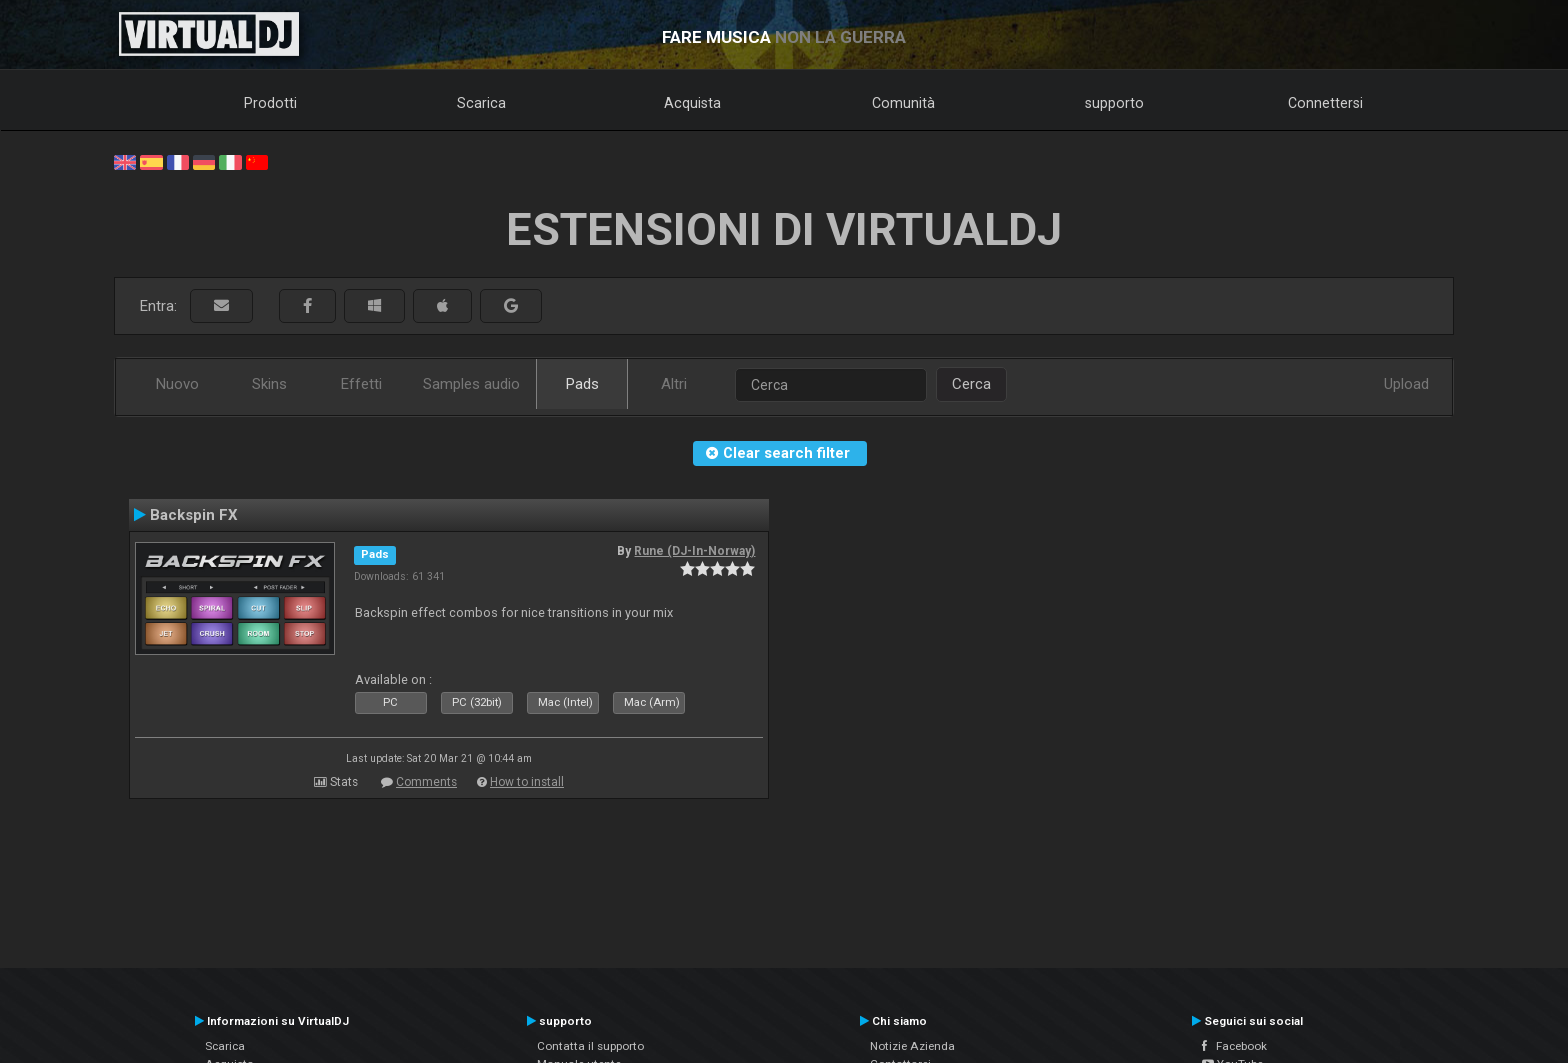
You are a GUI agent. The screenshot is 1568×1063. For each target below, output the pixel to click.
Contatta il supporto (590, 1046)
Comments (426, 782)
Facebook (1234, 1046)
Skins (269, 384)
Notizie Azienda (912, 1046)
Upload (1406, 384)
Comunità (903, 103)
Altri (674, 384)
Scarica (481, 103)
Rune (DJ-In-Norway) (694, 551)
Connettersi (1325, 103)
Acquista (692, 103)
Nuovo (177, 384)
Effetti (361, 384)
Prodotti (270, 103)
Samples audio (471, 384)
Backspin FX (194, 515)
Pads (582, 384)
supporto (1114, 103)
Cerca (971, 384)
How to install (527, 782)
